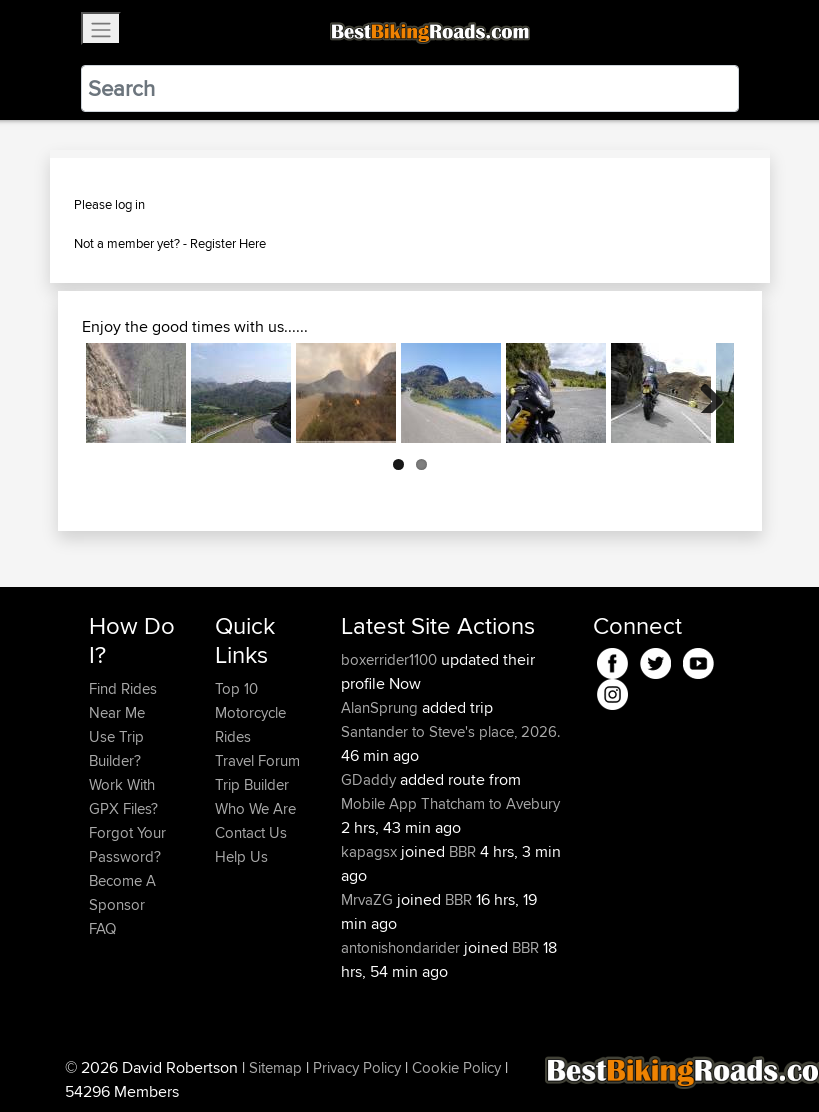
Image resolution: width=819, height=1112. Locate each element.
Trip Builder (252, 784)
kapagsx (371, 851)
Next (704, 393)
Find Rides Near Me (123, 700)
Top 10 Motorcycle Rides (250, 712)
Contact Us (251, 832)
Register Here (228, 243)
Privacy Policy (357, 1067)
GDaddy (370, 779)
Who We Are (255, 808)
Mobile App (379, 803)
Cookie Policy (456, 1067)
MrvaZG (369, 899)
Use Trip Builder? (116, 748)
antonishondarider (402, 947)
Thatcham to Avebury (490, 803)
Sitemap (275, 1067)
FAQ (102, 928)
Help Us (241, 856)
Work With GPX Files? (123, 796)
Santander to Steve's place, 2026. (450, 731)
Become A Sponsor (122, 892)
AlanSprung (381, 707)
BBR (462, 851)
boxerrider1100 (391, 659)
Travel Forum (257, 760)
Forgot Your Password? (127, 844)
